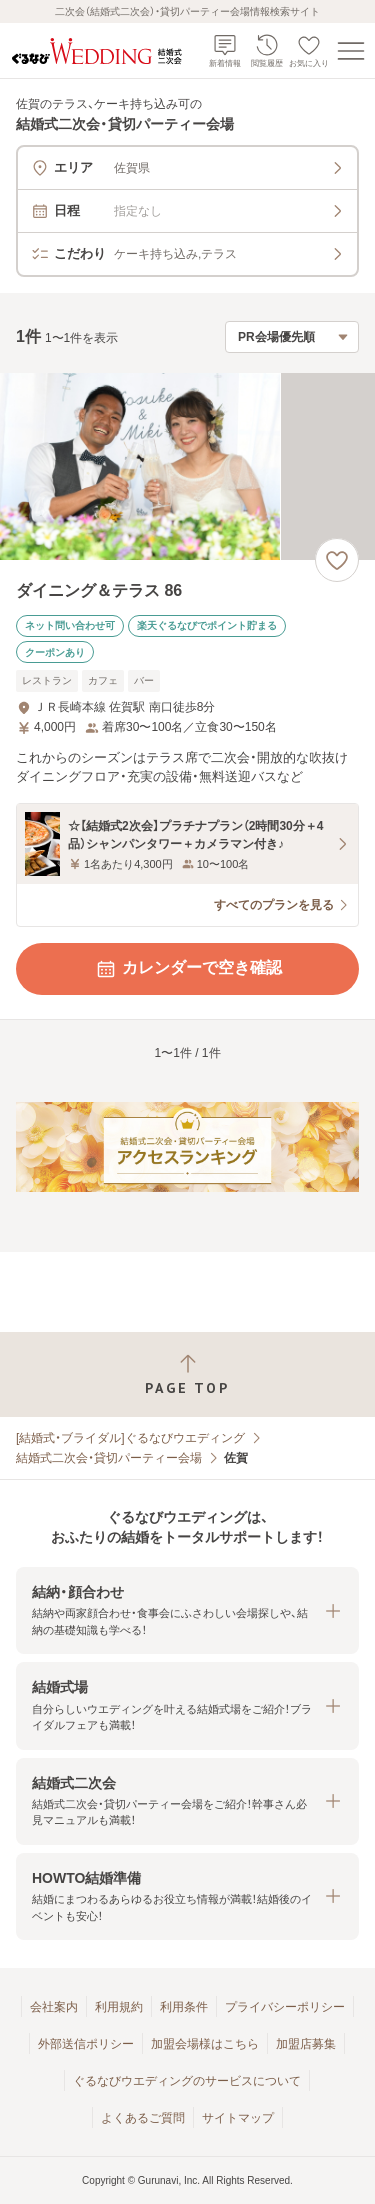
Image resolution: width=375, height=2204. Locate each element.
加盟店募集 (306, 2044)
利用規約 (119, 2007)
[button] (187, 1610)
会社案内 (54, 2007)
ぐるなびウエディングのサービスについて (187, 2081)
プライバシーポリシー (285, 2007)
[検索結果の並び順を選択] (292, 337)
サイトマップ (238, 2118)
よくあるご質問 (143, 2118)
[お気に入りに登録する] (337, 560)
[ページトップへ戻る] (187, 1374)
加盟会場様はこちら (205, 2044)
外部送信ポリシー (86, 2044)
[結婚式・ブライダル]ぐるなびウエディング (130, 1438)
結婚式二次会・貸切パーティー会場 (109, 1458)
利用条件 (184, 2007)
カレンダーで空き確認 (188, 969)
